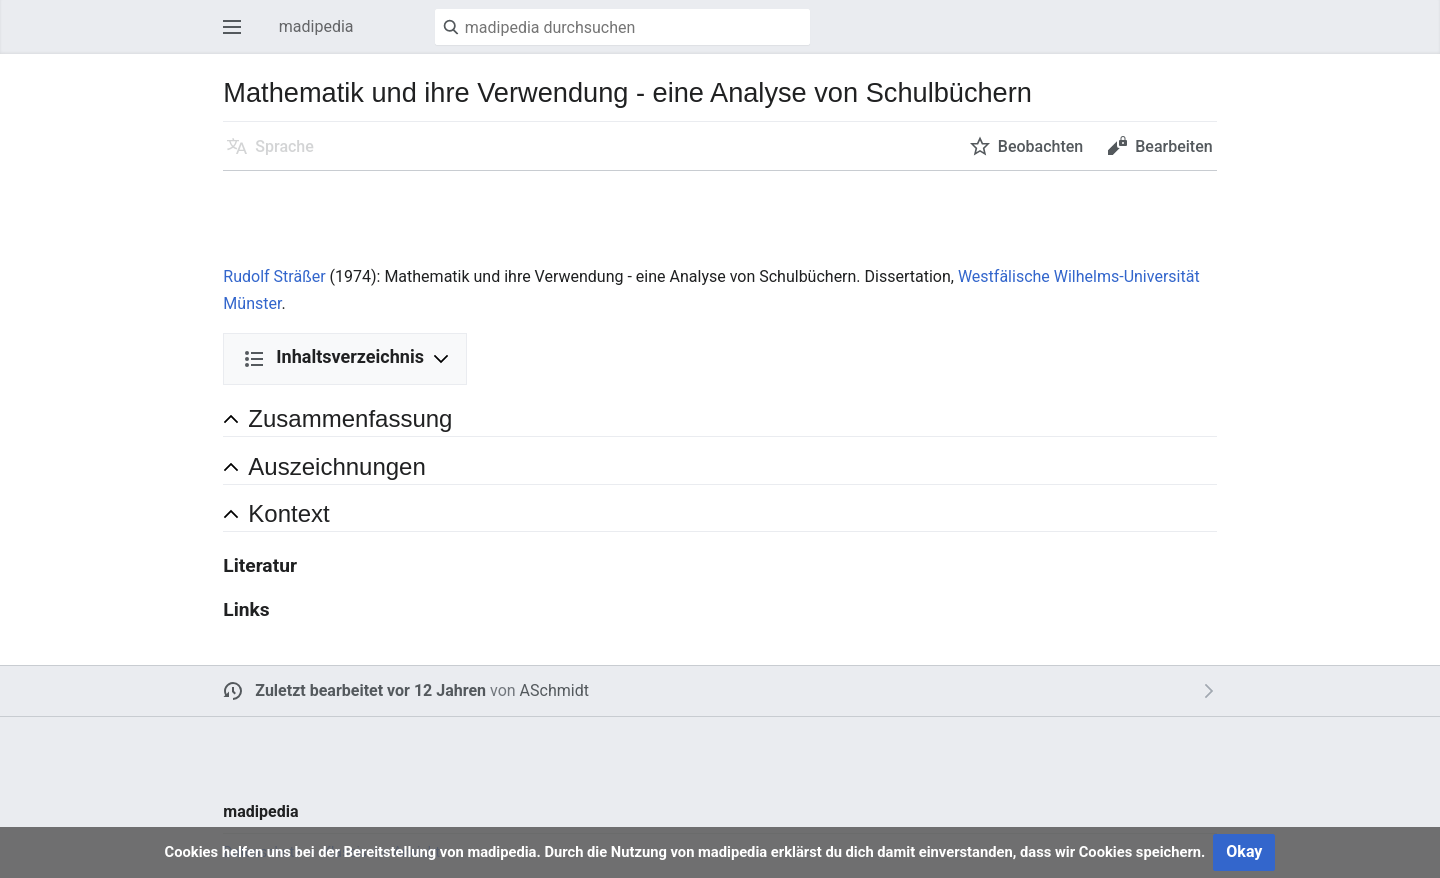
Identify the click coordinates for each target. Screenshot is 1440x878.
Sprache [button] (284, 146)
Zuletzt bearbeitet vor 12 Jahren (370, 690)
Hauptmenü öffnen (238, 36)
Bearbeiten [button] (1173, 146)
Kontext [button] (288, 513)
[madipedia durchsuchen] (622, 27)
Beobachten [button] (1040, 146)
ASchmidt (554, 690)
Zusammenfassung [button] (350, 418)
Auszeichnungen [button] (336, 466)
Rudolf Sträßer (274, 276)
